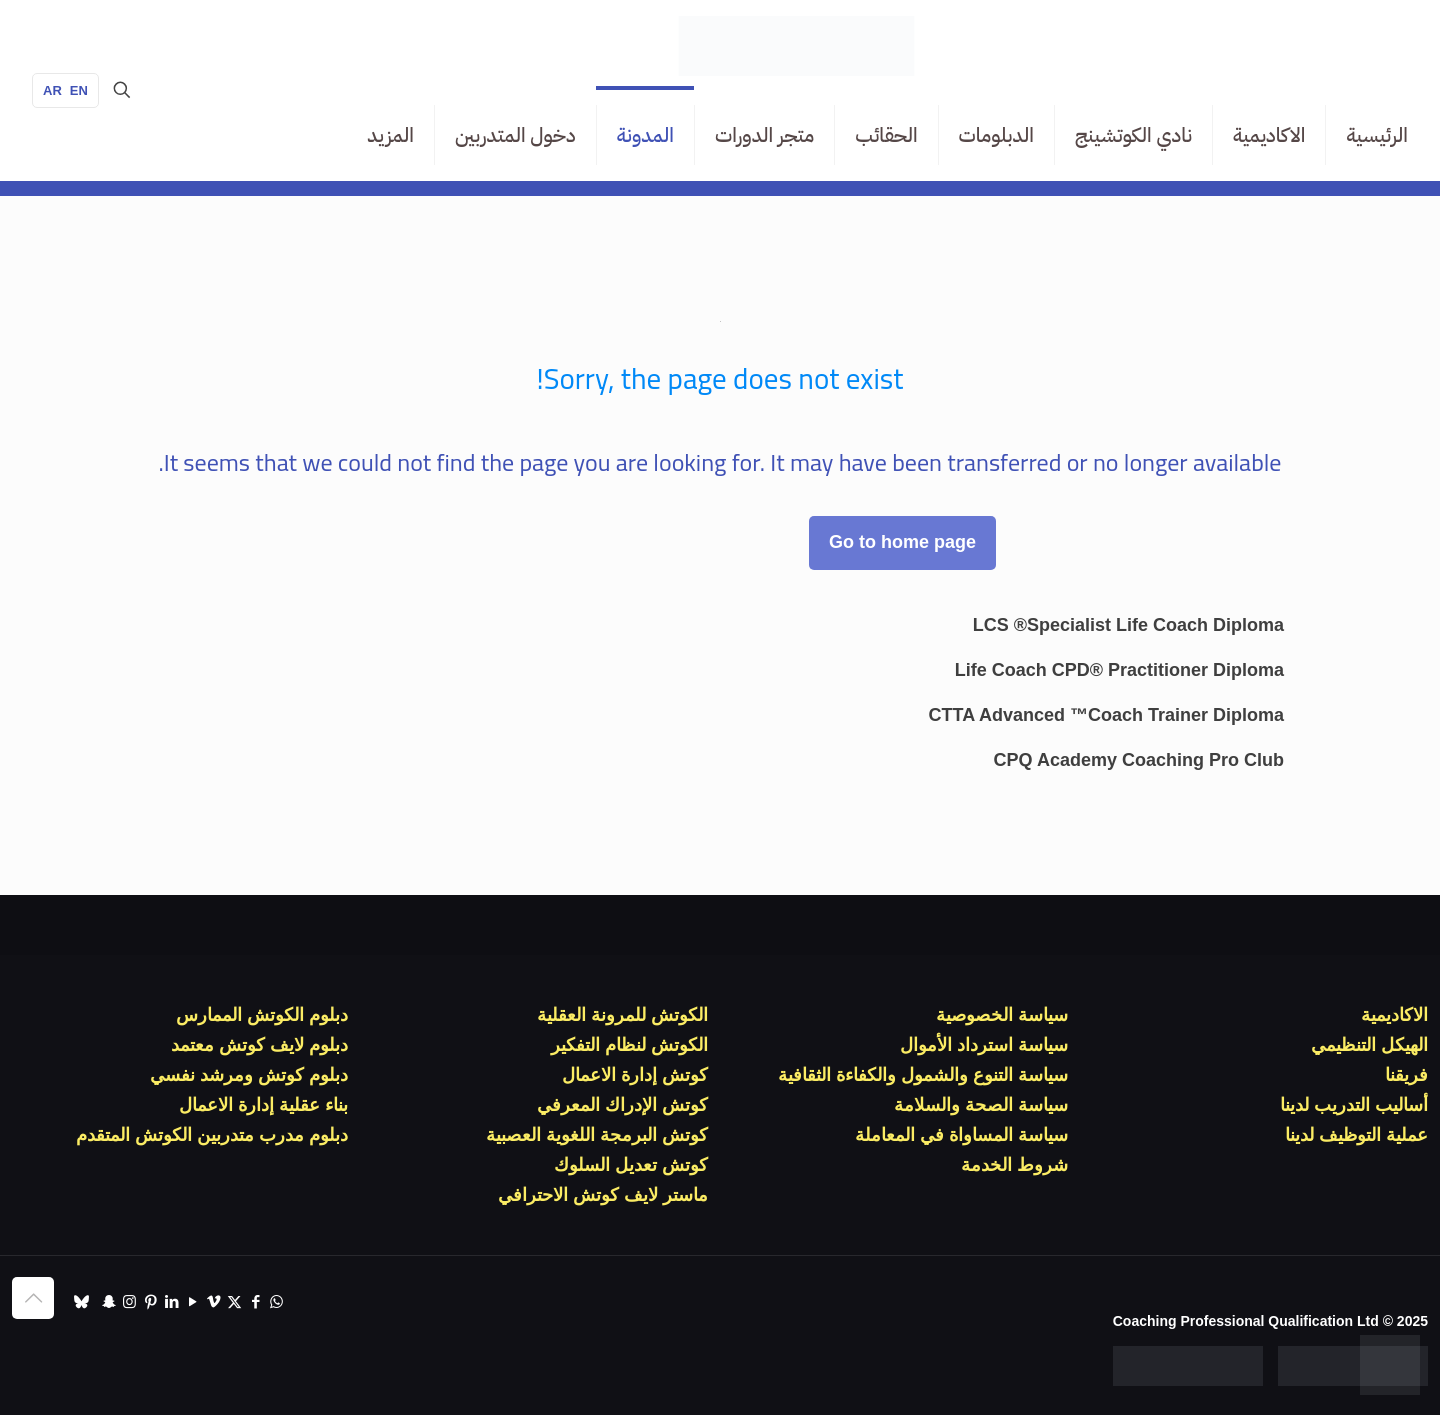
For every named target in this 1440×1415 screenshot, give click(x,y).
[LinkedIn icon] (171, 1301)
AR (52, 90)
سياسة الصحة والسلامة (981, 1105)
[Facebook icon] (255, 1301)
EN (79, 90)
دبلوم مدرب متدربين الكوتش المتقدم (212, 1135)
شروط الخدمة (1014, 1165)
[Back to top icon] (33, 1298)
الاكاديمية (1394, 1015)
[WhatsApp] (1390, 1365)
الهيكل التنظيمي (1369, 1045)
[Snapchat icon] (108, 1301)
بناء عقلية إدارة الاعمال (263, 1105)
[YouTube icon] (192, 1301)
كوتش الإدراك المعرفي (622, 1105)
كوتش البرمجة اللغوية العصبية (597, 1135)
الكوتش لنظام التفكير (629, 1045)
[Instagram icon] (129, 1301)
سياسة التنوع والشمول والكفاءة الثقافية (923, 1075)
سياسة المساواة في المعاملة (961, 1135)
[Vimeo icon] (213, 1301)
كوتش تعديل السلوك (631, 1165)
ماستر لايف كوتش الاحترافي (603, 1195)
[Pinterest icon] (150, 1301)
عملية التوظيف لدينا (1356, 1135)
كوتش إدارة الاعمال (635, 1075)
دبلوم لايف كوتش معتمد (259, 1045)
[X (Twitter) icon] (234, 1301)
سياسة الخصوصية (1002, 1015)
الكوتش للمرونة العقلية (622, 1015)
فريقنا (1406, 1075)
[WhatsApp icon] (276, 1301)
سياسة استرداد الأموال (984, 1045)
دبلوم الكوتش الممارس (262, 1015)
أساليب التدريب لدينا (1354, 1105)
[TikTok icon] (81, 1301)
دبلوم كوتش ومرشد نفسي (249, 1075)
